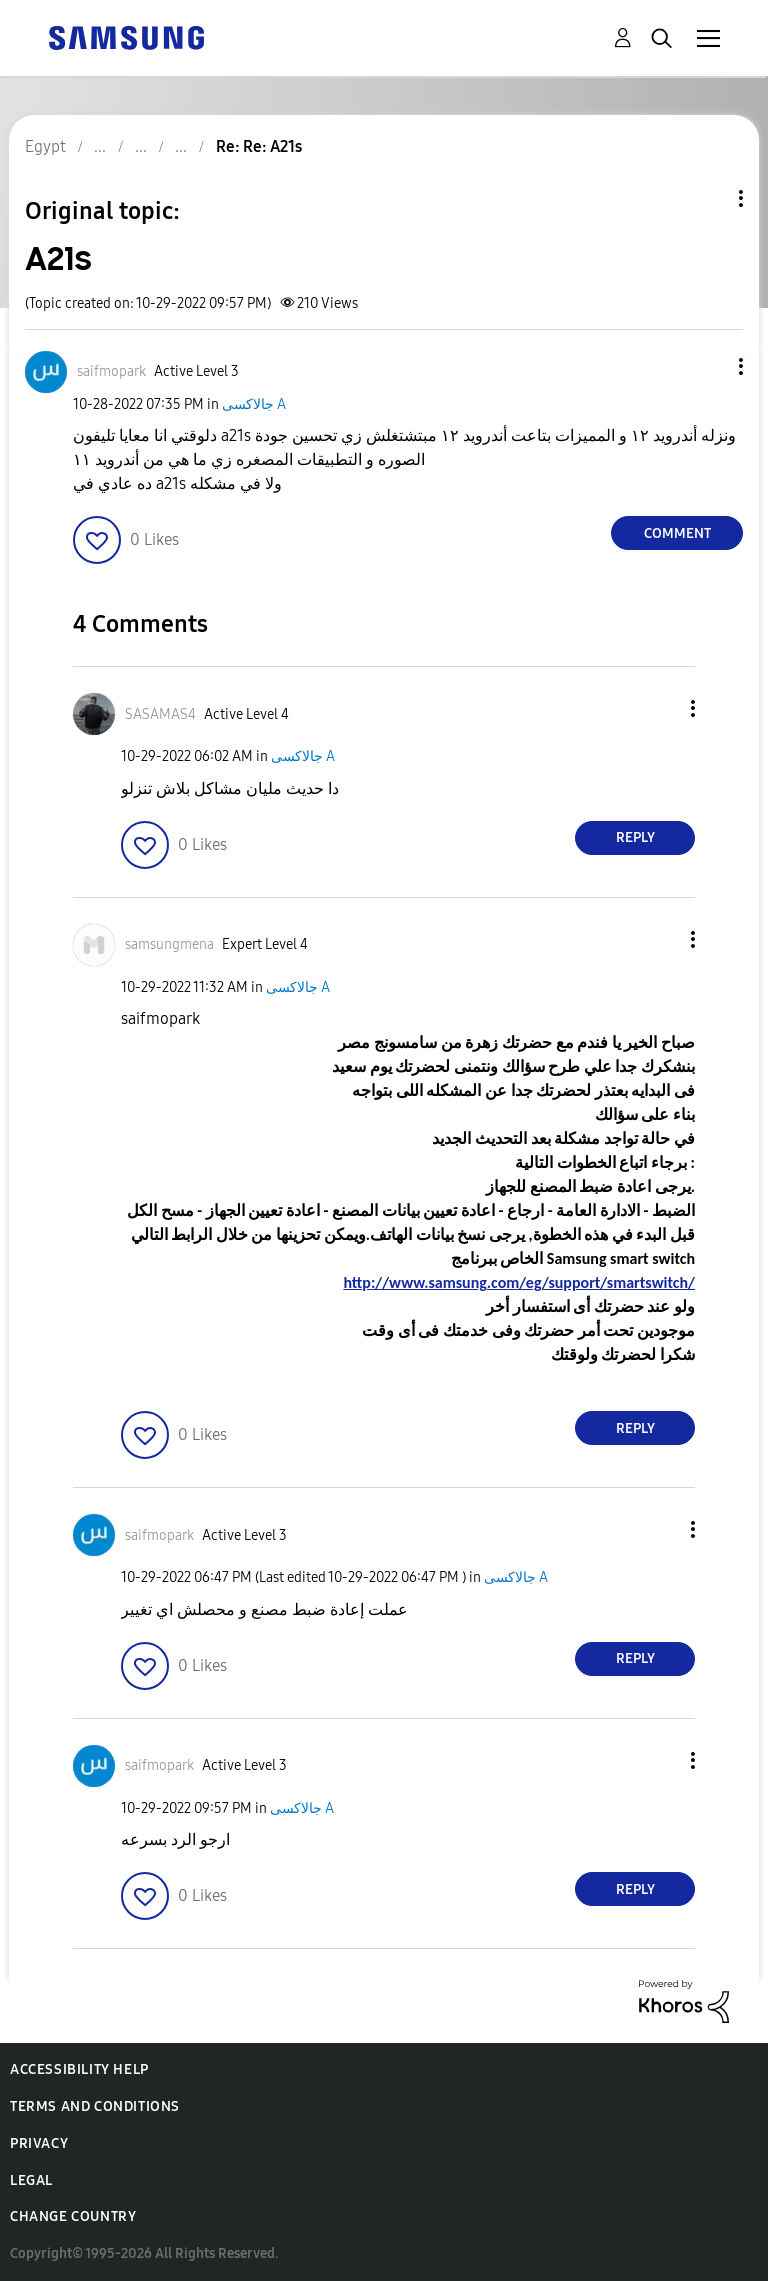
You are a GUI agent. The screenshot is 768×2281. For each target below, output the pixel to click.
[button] (708, 366)
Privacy (39, 2143)
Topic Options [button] (707, 198)
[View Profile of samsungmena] (169, 944)
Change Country (73, 2216)
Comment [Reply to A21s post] (677, 533)
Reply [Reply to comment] (635, 837)
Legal (31, 2180)
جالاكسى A (254, 404)
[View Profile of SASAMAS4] (160, 714)
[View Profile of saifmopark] (111, 371)
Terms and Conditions (95, 2106)
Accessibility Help (79, 2069)
